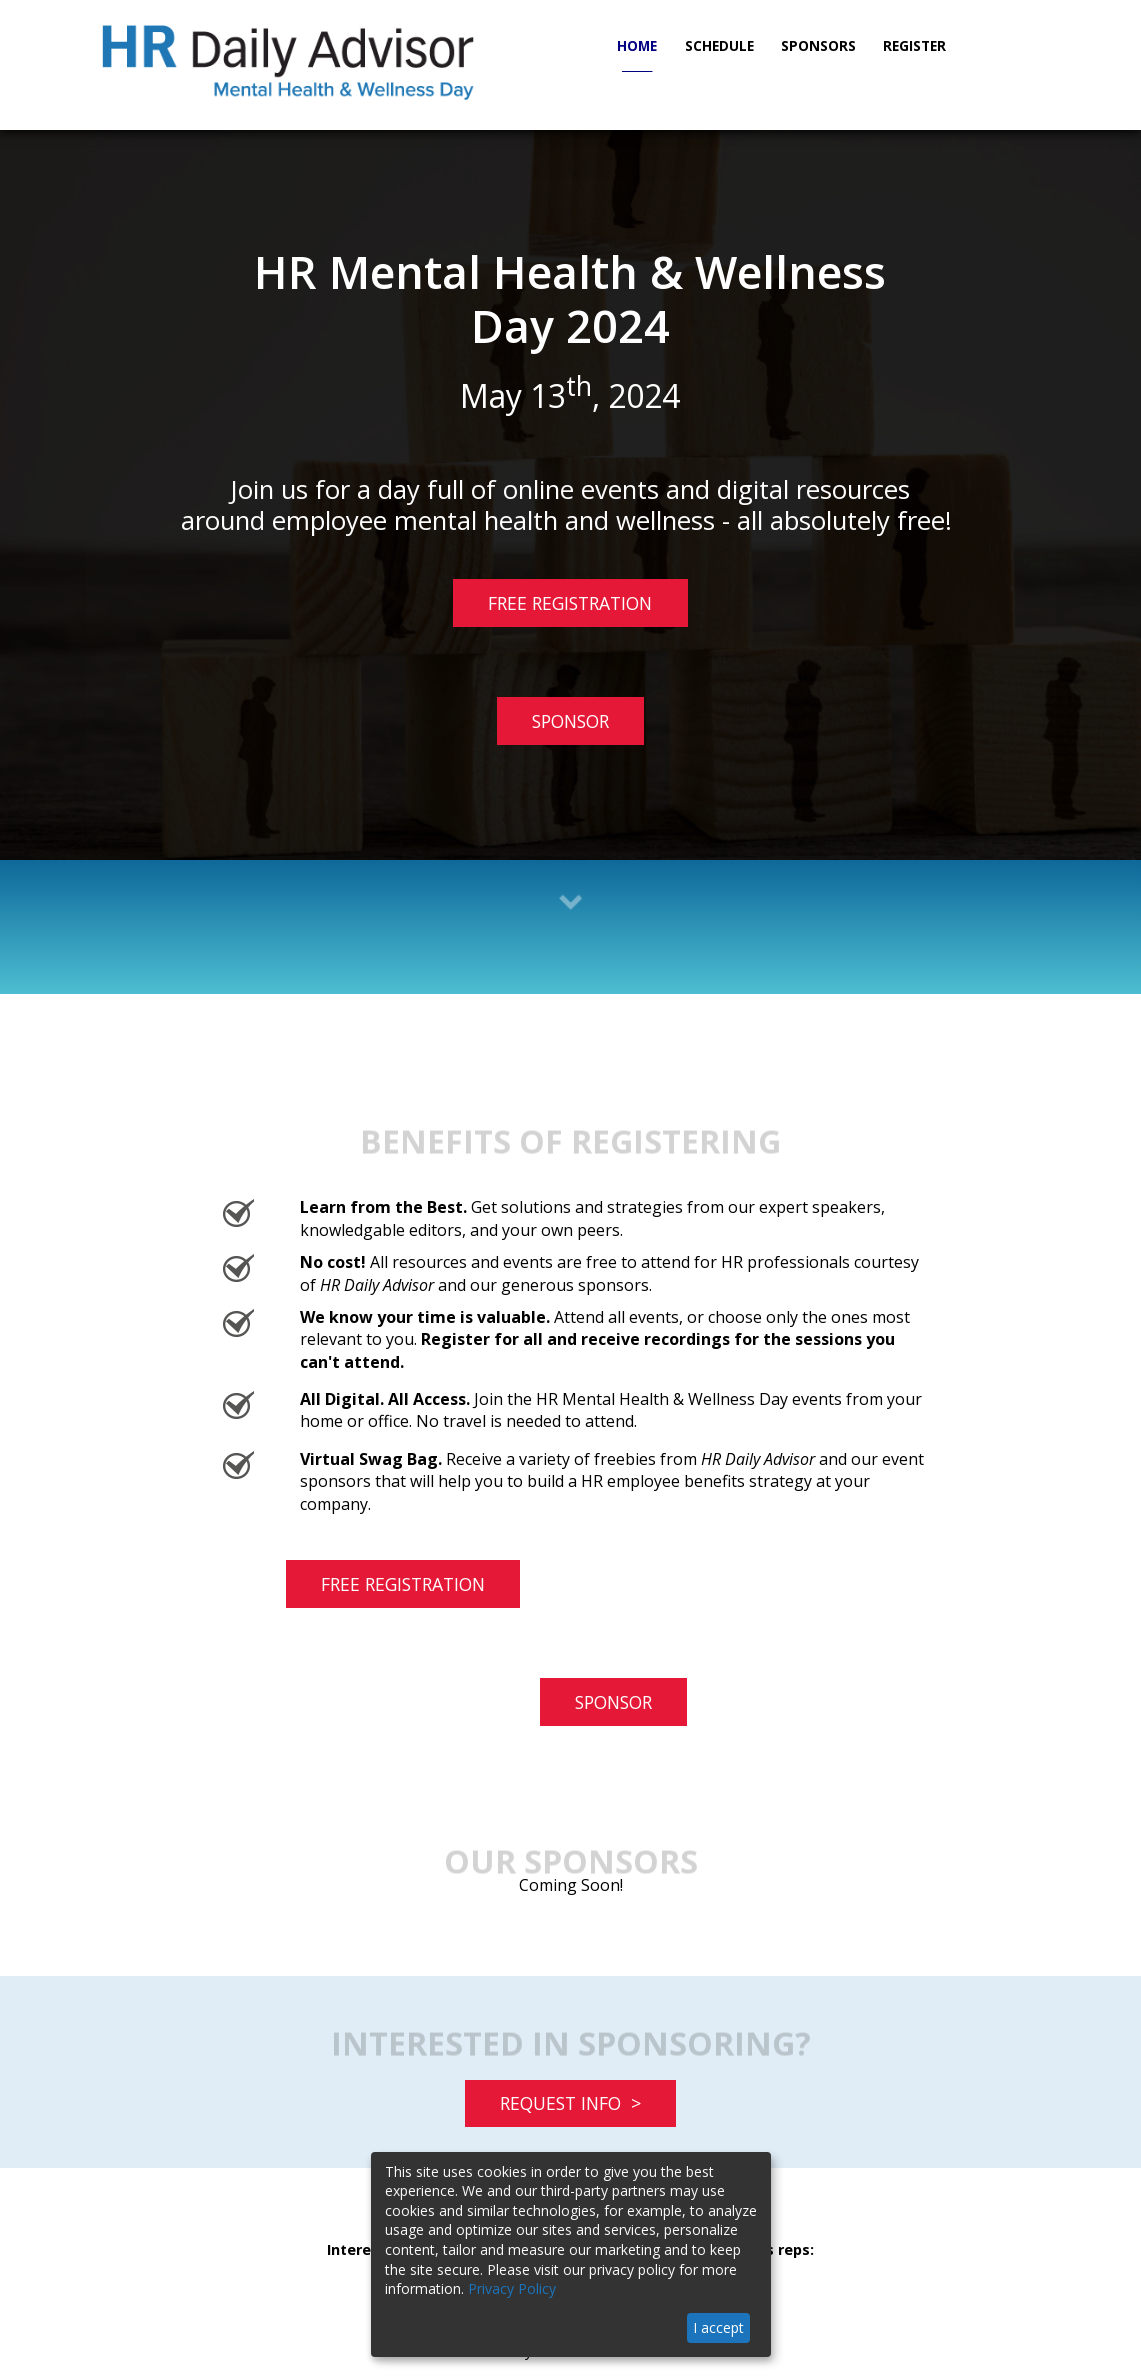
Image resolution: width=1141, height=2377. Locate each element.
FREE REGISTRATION (552, 608)
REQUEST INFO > (570, 2103)
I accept (718, 2327)
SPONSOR (570, 721)
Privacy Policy (512, 2288)
